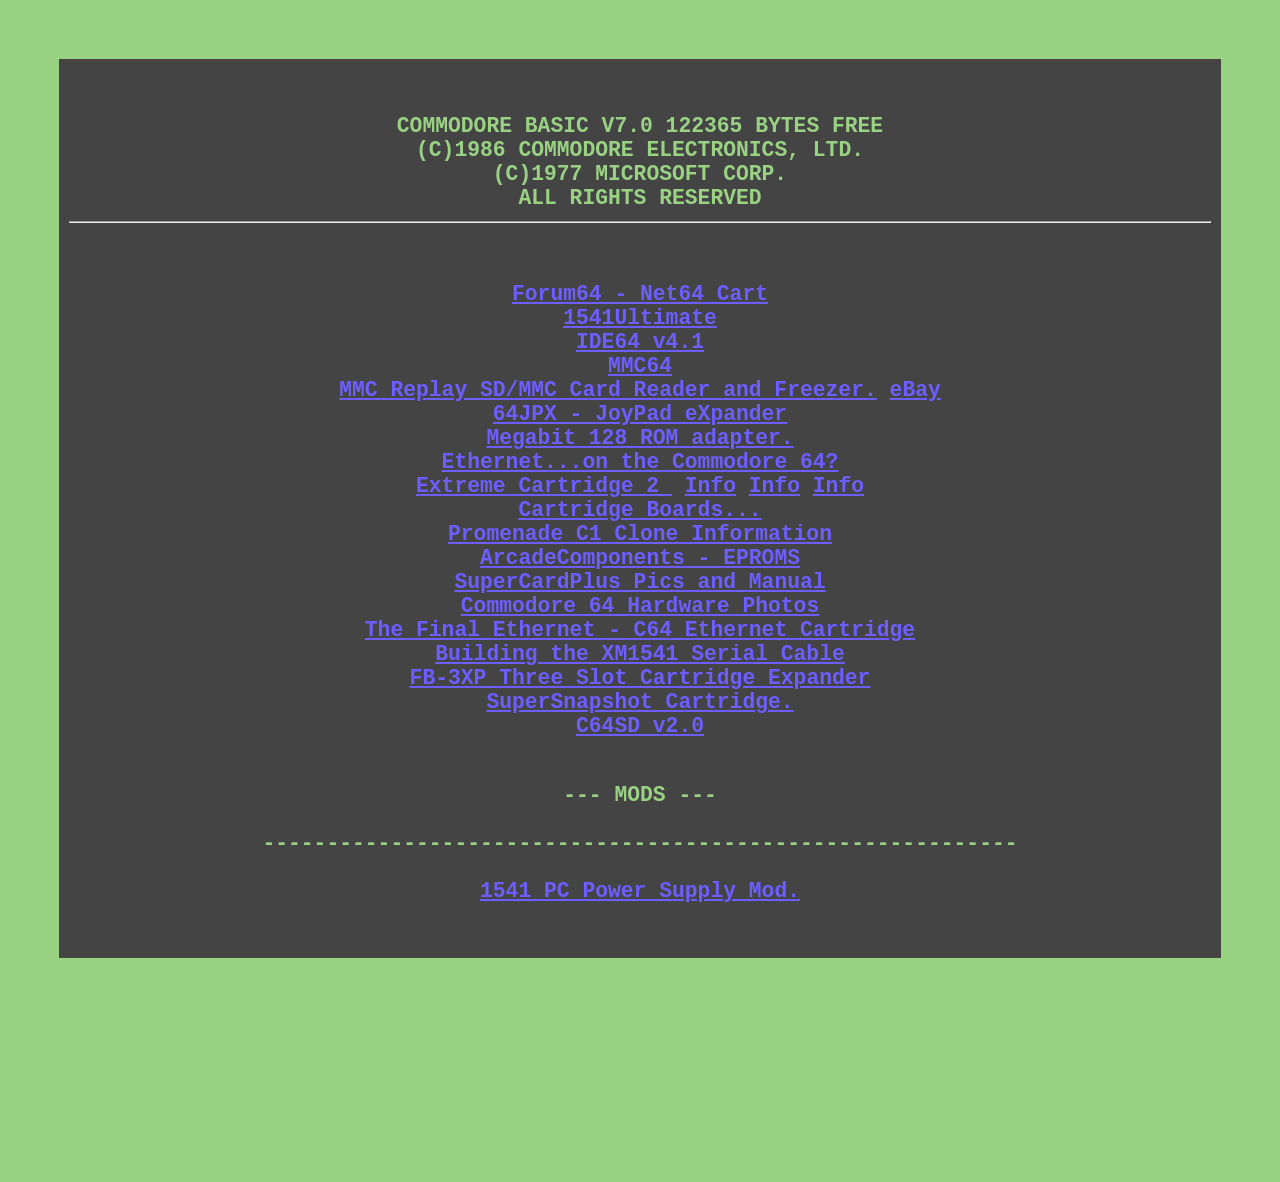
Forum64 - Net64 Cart (640, 331)
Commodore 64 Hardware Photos (640, 708)
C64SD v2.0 (640, 853)
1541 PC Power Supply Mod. (640, 1048)
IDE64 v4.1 (640, 389)
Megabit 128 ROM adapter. (639, 505)
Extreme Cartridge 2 (544, 563)
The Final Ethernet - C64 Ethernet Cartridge (640, 737)
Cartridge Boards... (639, 592)
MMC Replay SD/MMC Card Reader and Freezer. (607, 447)
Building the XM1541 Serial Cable (640, 766)
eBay (915, 447)
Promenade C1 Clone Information (640, 621)
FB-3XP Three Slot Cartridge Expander (640, 795)
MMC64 (640, 418)
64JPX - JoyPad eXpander (640, 476)
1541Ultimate (640, 360)
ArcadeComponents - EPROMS (640, 650)
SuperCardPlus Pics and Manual (639, 679)
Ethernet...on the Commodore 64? (640, 534)
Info (710, 563)
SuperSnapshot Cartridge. (639, 824)
